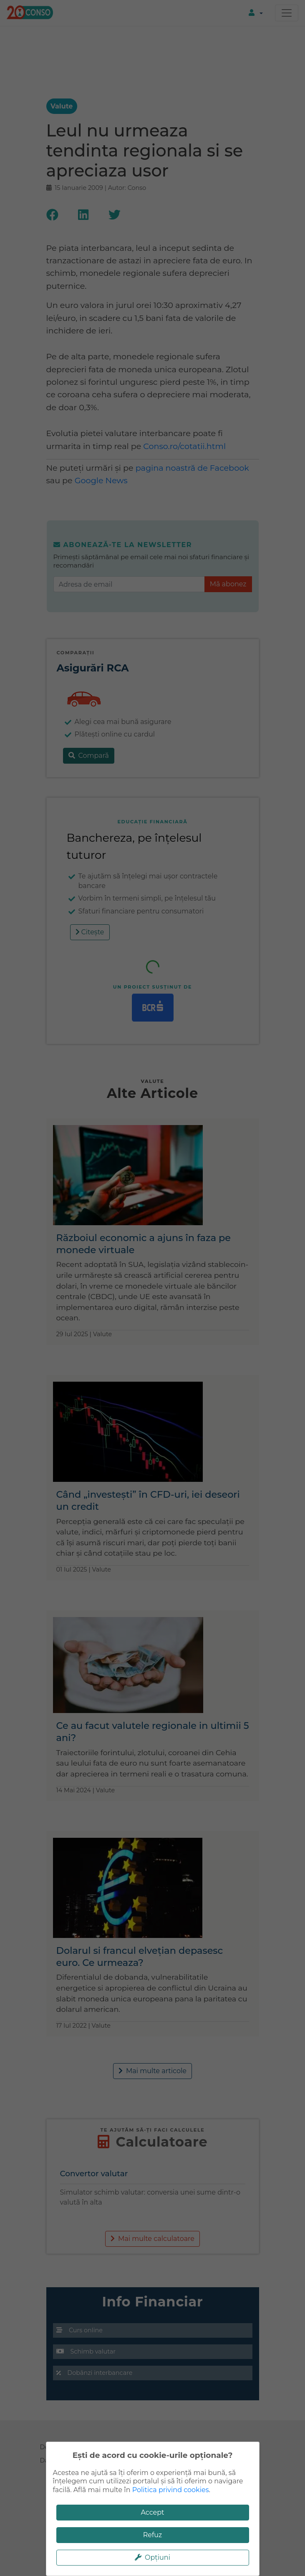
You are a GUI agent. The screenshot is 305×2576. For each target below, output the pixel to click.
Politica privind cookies (170, 2490)
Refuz (152, 2535)
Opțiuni (152, 2557)
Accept (152, 2512)
